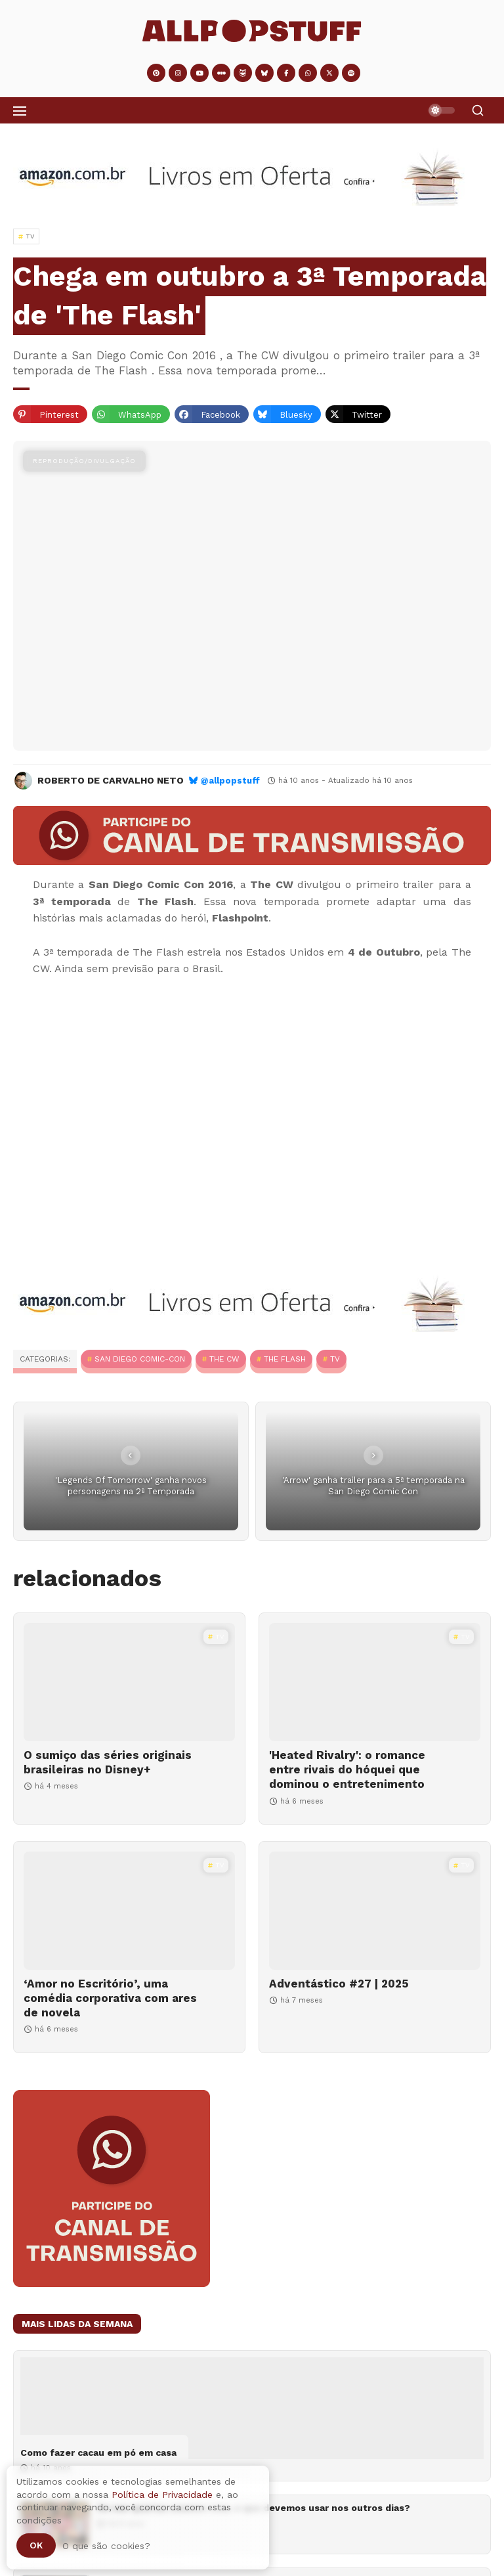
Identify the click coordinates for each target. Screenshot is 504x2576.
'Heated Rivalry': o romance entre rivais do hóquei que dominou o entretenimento (347, 1769)
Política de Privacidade (162, 2494)
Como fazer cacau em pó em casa (98, 2452)
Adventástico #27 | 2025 (339, 1983)
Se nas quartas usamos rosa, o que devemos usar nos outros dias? (253, 2507)
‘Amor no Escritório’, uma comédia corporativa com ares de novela (110, 1998)
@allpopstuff (230, 781)
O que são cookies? (106, 2546)
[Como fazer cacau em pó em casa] (252, 2408)
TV (335, 1359)
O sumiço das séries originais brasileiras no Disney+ (108, 1762)
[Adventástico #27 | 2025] (374, 1911)
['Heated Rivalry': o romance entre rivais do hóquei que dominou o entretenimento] (374, 1682)
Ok (36, 2545)
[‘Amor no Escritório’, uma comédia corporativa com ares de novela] (129, 1911)
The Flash (285, 1359)
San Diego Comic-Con (139, 1359)
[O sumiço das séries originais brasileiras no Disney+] (129, 1682)
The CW (224, 1359)
